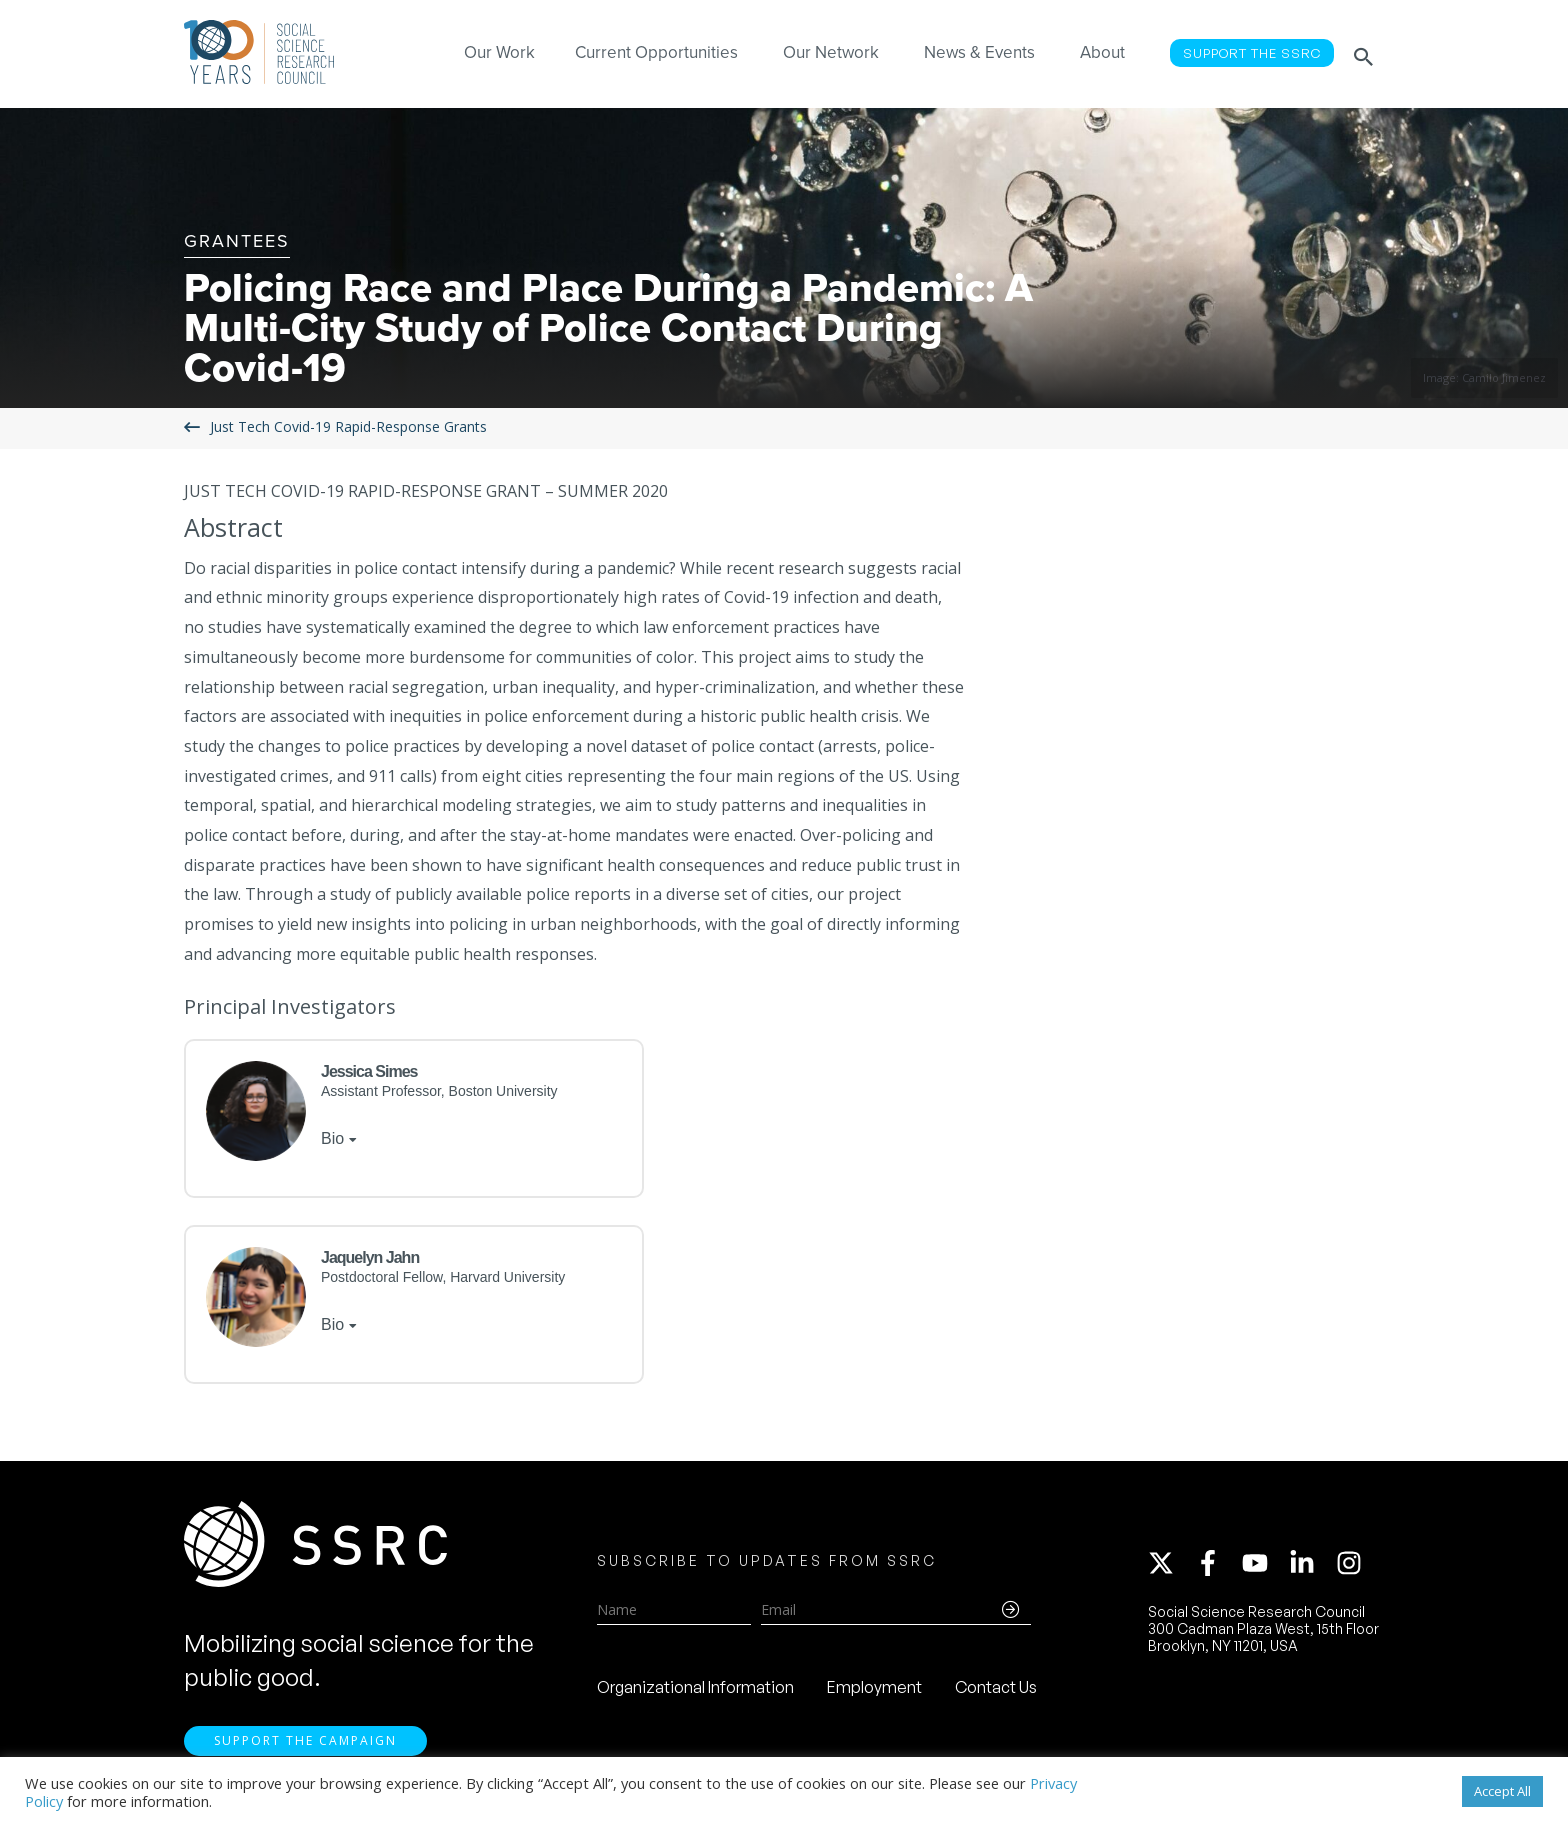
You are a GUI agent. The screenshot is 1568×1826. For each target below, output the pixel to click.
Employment (874, 1690)
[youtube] (1264, 1566)
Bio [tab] (332, 1138)
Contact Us (996, 1690)
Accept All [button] (1502, 1791)
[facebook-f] (1217, 1566)
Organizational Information (695, 1690)
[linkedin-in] (1311, 1566)
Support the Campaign (305, 1746)
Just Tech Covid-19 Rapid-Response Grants (348, 427)
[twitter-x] (1170, 1566)
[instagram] (1353, 1566)
